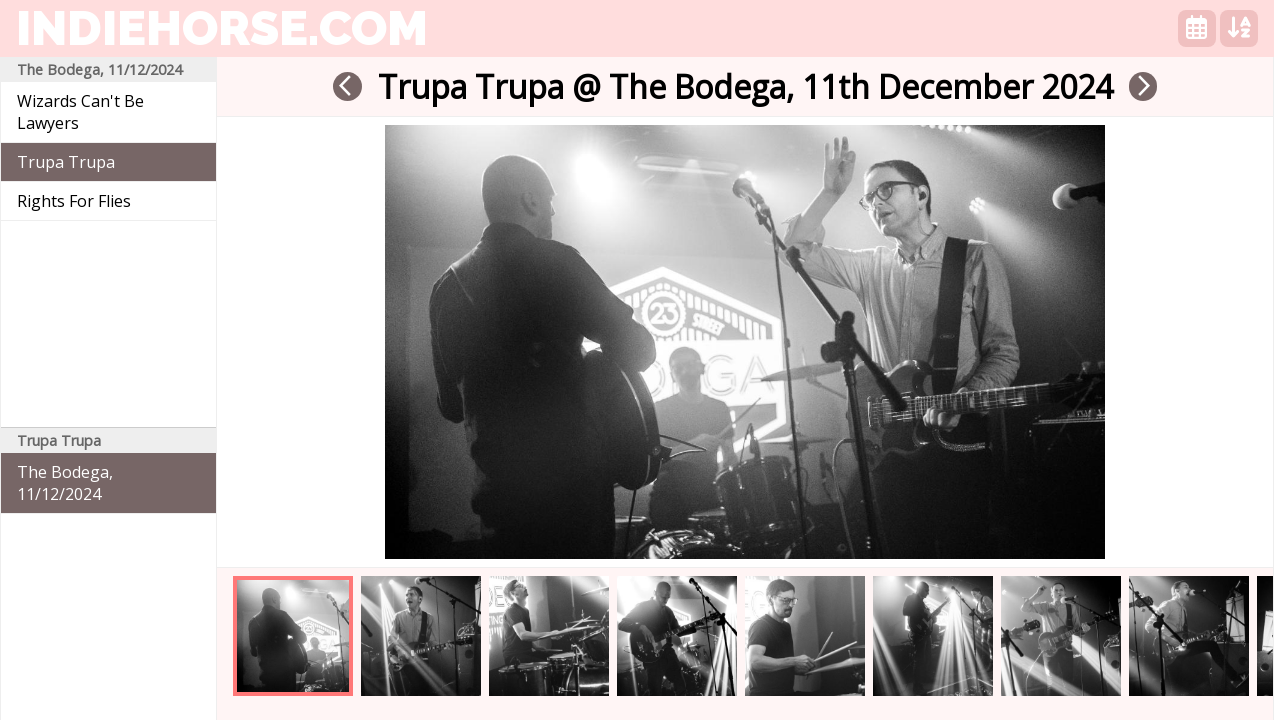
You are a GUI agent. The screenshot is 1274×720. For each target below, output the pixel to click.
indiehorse (222, 28)
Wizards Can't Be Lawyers (80, 112)
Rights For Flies (74, 201)
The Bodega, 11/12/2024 (65, 483)
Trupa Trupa (66, 162)
